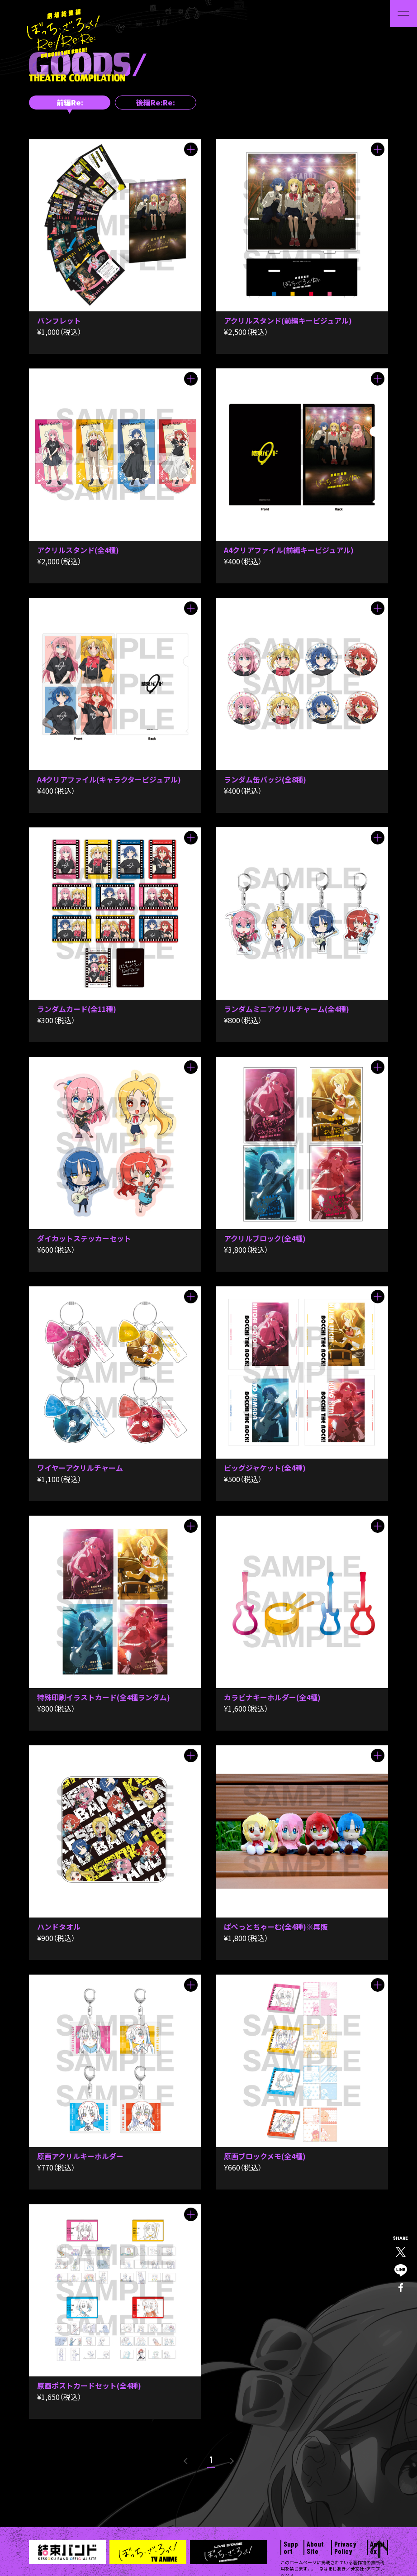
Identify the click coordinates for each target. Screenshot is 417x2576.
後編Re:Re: (155, 102)
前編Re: (70, 102)
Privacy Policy (345, 2547)
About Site (315, 2547)
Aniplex (377, 2547)
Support (291, 2547)
